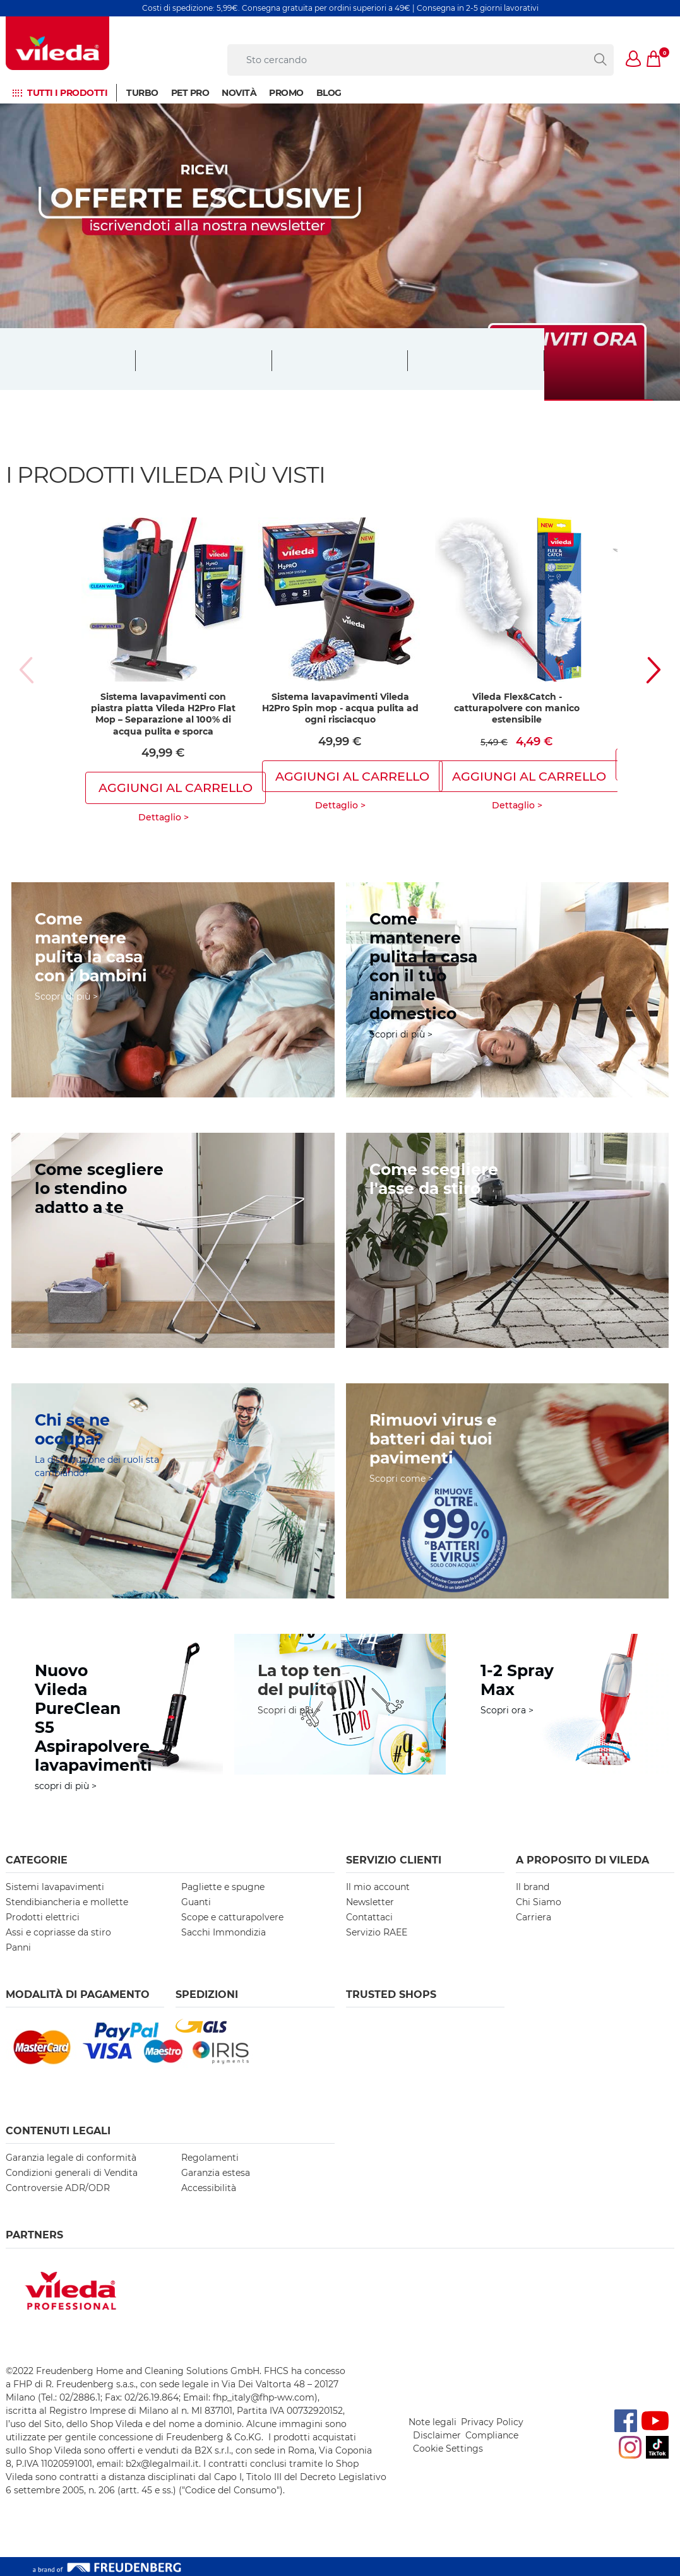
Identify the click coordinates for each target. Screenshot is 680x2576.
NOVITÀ (239, 92)
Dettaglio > (163, 817)
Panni (18, 1947)
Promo (286, 92)
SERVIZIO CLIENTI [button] (393, 1860)
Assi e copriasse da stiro (58, 1932)
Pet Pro (190, 92)
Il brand (532, 1887)
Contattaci (369, 1917)
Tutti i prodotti (67, 92)
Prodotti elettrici (43, 1917)
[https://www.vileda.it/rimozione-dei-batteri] (507, 1490)
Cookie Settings (448, 2448)
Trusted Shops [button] (391, 1994)
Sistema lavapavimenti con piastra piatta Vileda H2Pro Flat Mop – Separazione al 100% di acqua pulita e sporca (163, 714)
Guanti (196, 1902)
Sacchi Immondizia (223, 1932)
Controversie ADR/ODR (58, 2188)
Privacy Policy (492, 2422)
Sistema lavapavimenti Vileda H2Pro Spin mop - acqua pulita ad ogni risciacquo (340, 708)
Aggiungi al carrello (175, 787)
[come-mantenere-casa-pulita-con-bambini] (173, 989)
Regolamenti (210, 2157)
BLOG (329, 92)
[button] (633, 59)
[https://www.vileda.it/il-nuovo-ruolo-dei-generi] (173, 1490)
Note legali (432, 2422)
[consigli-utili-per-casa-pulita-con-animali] (507, 989)
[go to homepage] (57, 43)
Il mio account (378, 1887)
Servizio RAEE (376, 1932)
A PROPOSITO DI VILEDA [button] (582, 1860)
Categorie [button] (37, 1860)
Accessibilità (208, 2188)
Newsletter (370, 1902)
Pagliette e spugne (223, 1887)
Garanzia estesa (215, 2172)
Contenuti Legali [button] (58, 2131)
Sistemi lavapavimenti (55, 1887)
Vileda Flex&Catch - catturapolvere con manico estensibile (517, 708)
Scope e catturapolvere (232, 1917)
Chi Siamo (538, 1902)
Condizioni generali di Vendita (72, 2172)
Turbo (142, 92)
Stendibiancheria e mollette (67, 1902)
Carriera (533, 1917)
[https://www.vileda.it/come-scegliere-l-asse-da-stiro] (507, 1240)
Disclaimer (437, 2435)
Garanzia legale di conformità (71, 2157)
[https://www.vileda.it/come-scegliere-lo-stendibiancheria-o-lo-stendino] (173, 1240)
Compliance (491, 2435)
